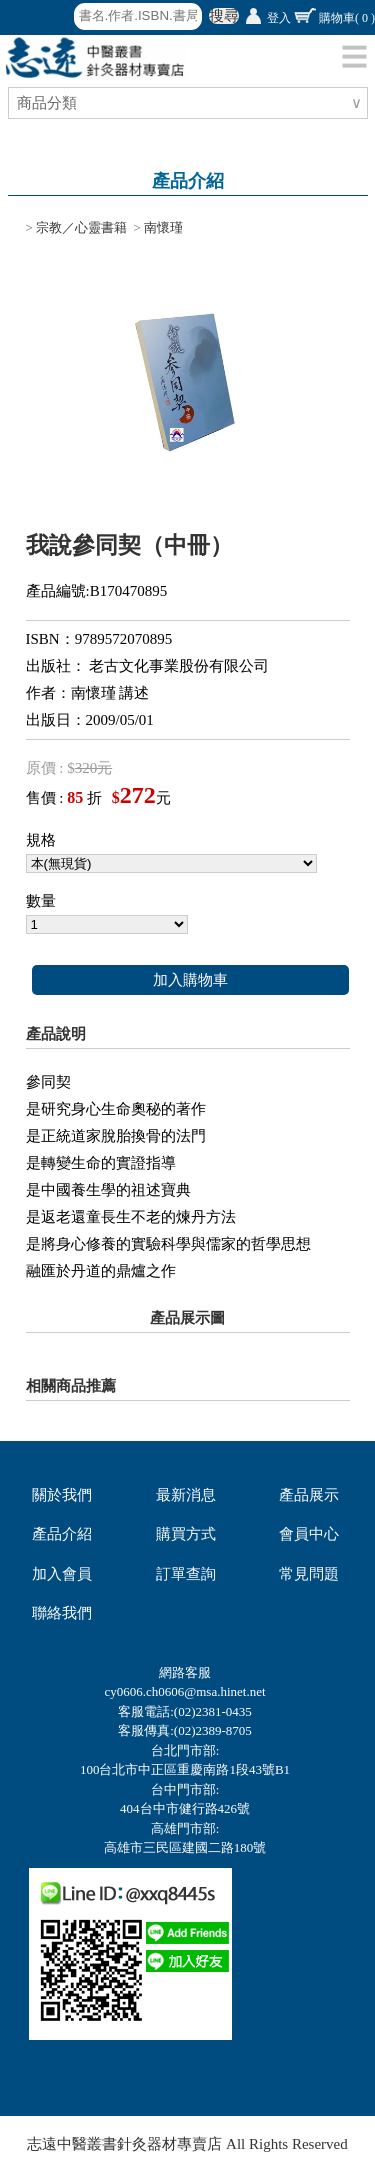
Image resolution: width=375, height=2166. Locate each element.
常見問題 (309, 1574)
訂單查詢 (186, 1574)
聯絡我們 (62, 1613)
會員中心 (309, 1534)
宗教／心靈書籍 (81, 227)
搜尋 (224, 16)
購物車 (347, 18)
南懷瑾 (163, 227)
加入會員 (62, 1574)
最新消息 (186, 1495)
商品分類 (49, 103)
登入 (279, 18)
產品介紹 (62, 1534)
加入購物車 (190, 980)
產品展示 (309, 1495)
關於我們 (62, 1495)
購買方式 (186, 1534)
